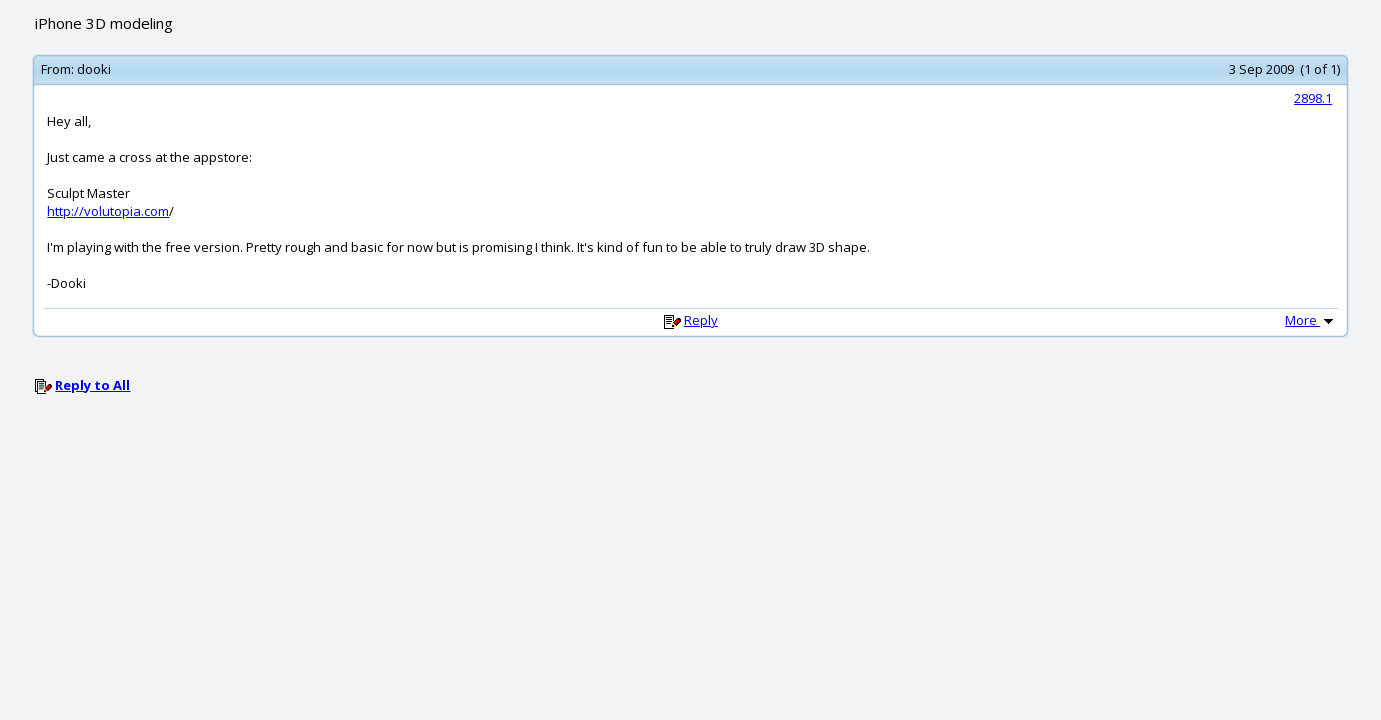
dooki (94, 69)
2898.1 (1313, 98)
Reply (701, 320)
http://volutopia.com (108, 211)
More (1311, 320)
